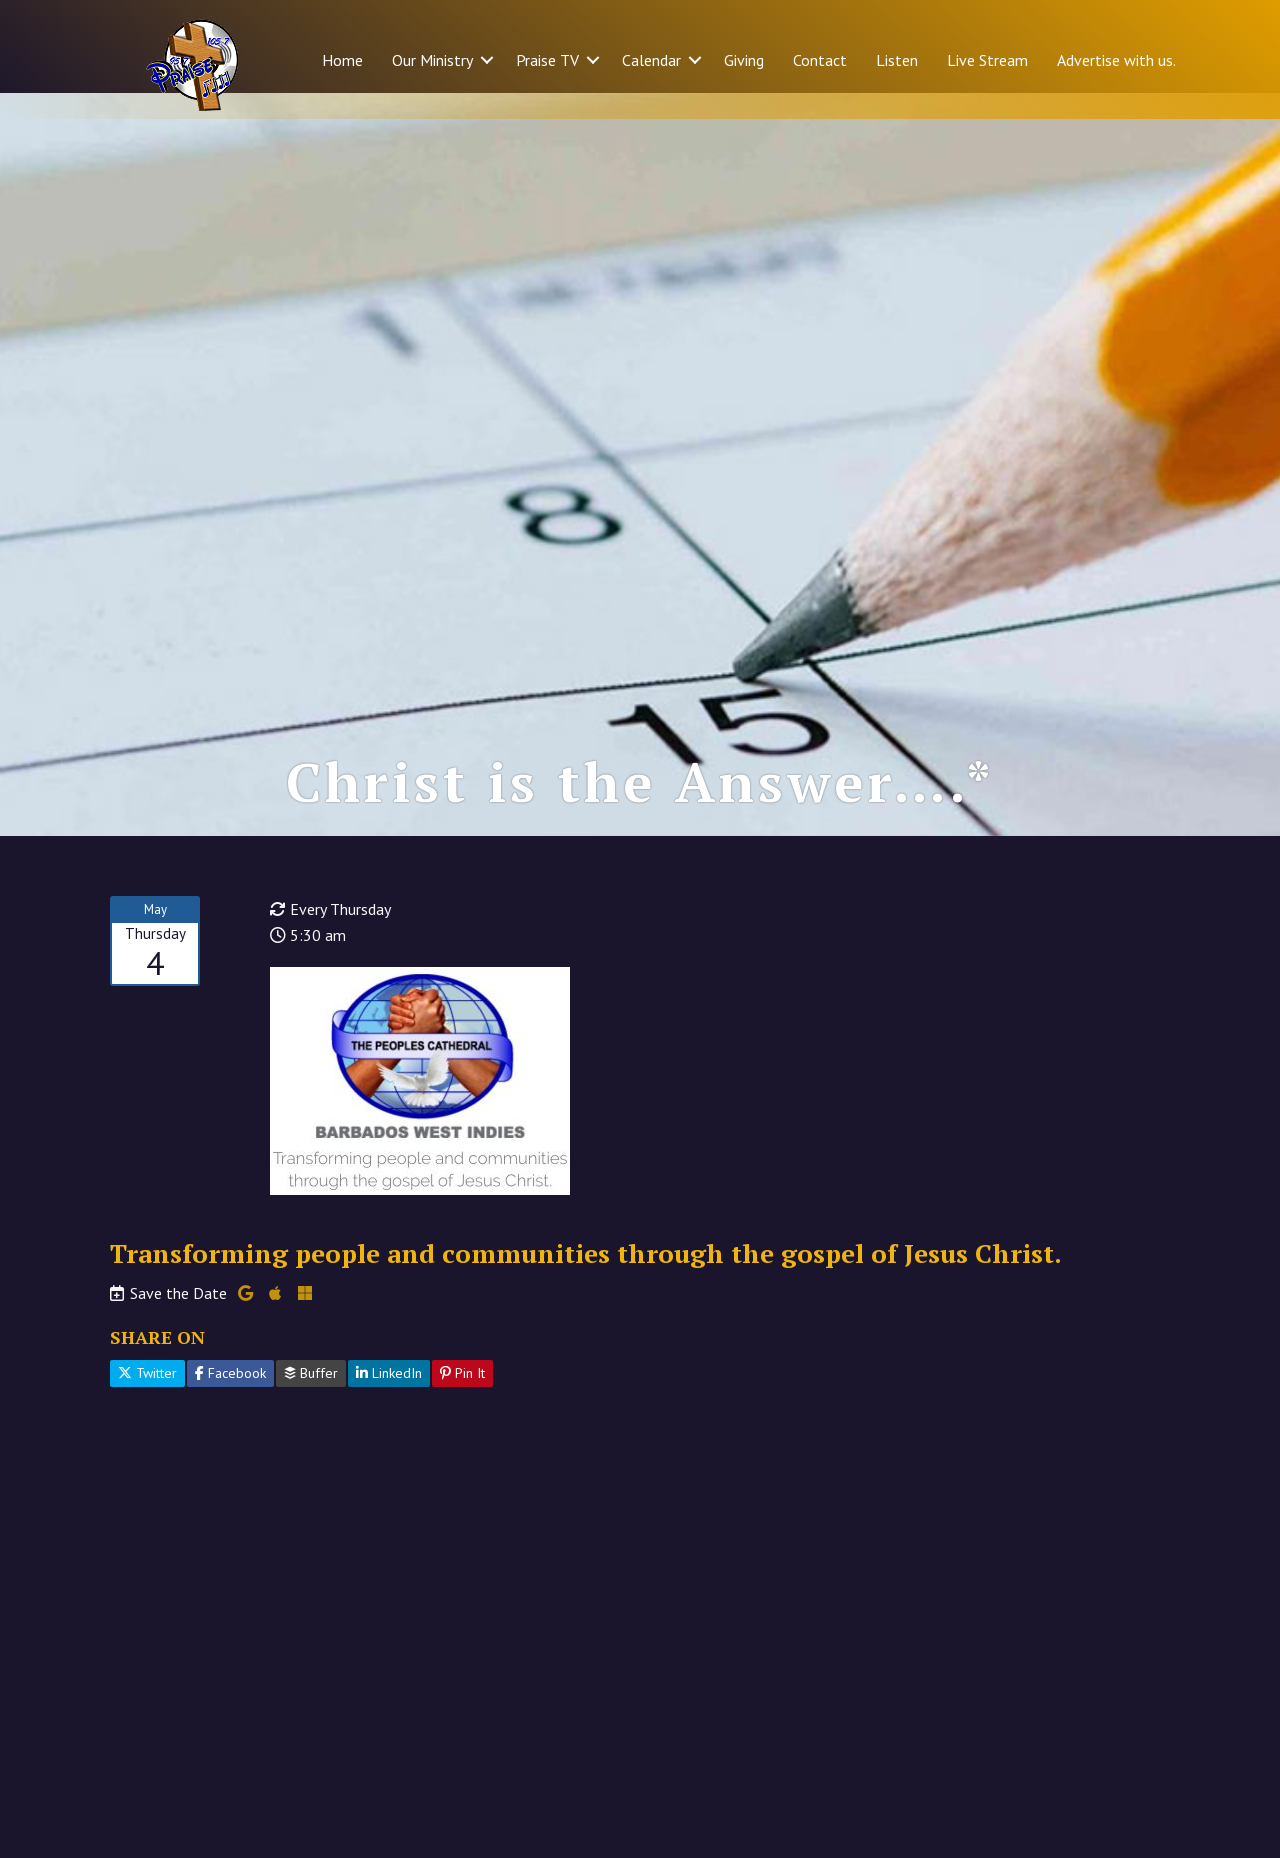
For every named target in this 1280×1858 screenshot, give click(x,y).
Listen (897, 60)
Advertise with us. (1116, 60)
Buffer (311, 1399)
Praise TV (547, 60)
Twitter (147, 1399)
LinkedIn (389, 1399)
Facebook (230, 1399)
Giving (744, 60)
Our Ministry (432, 60)
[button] (487, 60)
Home (342, 60)
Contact (820, 60)
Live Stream (987, 60)
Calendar (651, 60)
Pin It (462, 1399)
